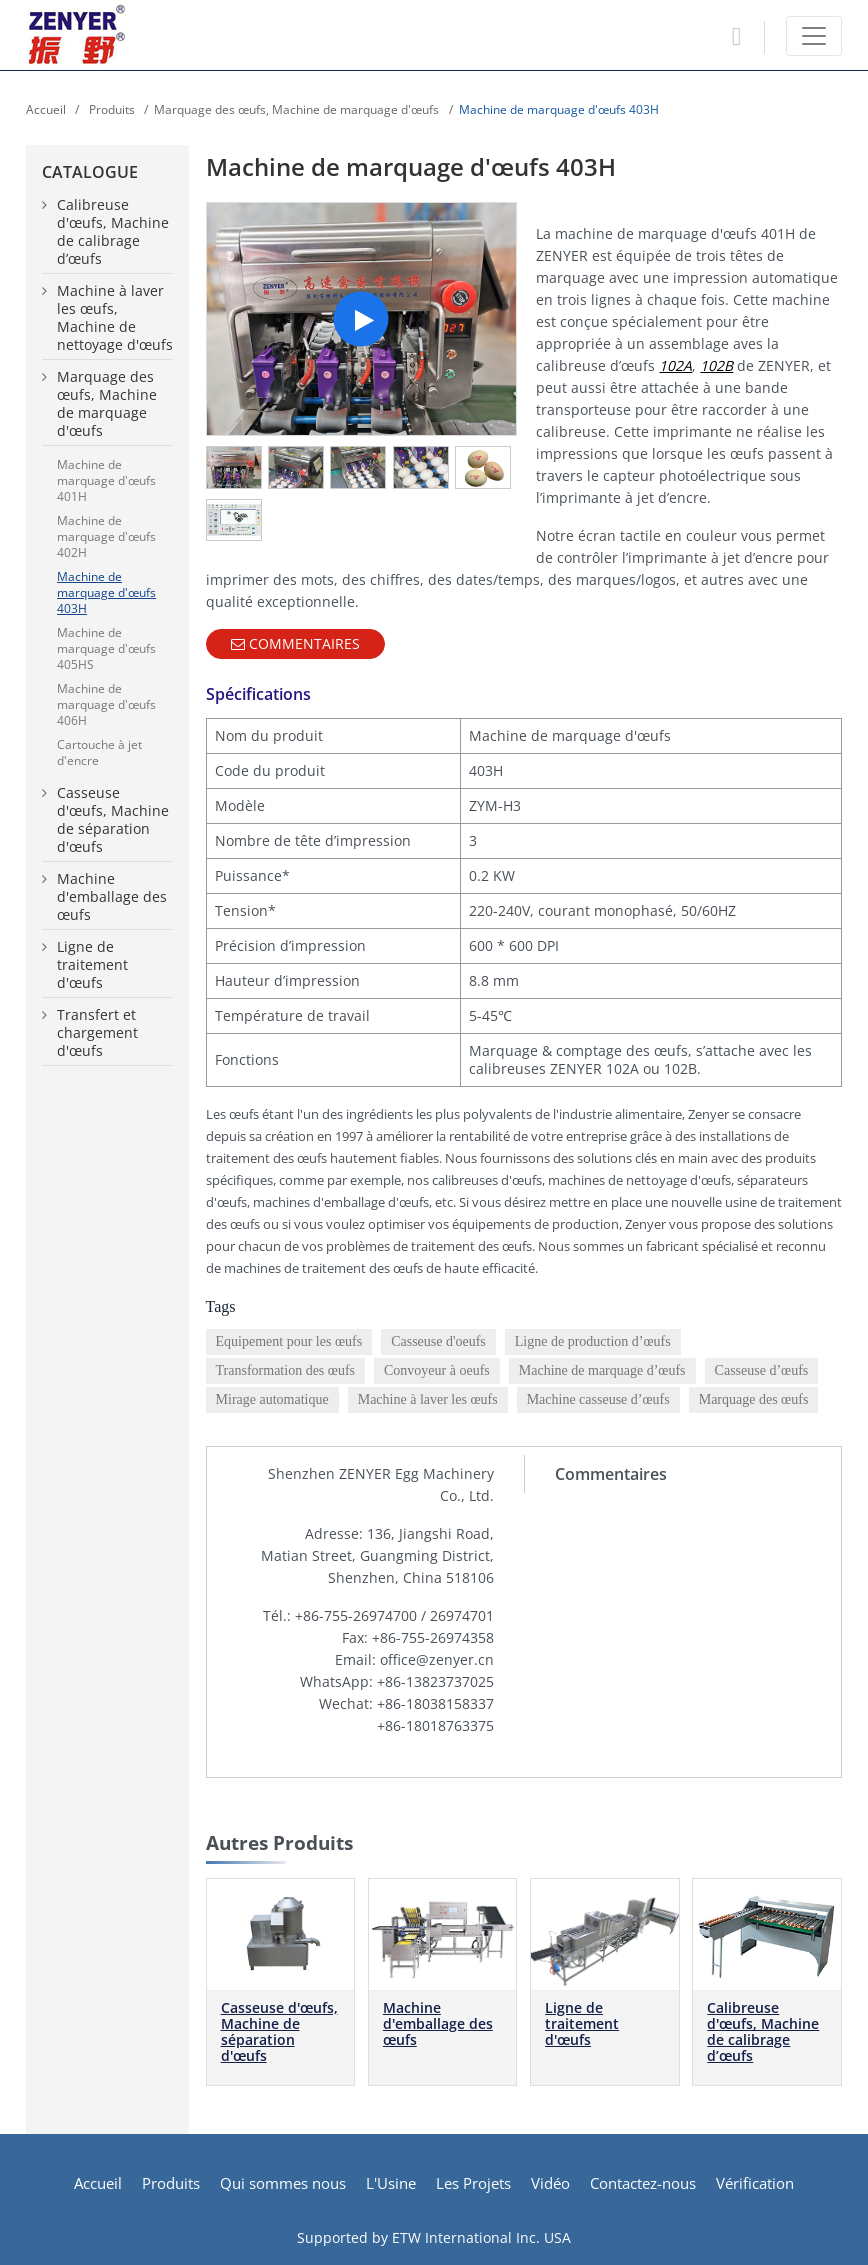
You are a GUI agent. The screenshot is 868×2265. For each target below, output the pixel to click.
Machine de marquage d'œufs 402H (106, 536)
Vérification (755, 2183)
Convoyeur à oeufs (437, 1370)
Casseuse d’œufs (762, 1370)
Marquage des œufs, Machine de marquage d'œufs (296, 109)
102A (675, 365)
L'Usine (391, 2183)
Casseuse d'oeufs (438, 1341)
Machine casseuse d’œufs (598, 1399)
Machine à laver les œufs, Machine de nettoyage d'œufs (115, 318)
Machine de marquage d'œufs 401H (106, 480)
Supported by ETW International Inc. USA (434, 2237)
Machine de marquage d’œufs (602, 1370)
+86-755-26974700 (356, 1615)
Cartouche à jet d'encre (99, 752)
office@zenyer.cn (437, 1659)
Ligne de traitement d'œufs (582, 2023)
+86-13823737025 (435, 1681)
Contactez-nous (643, 2183)
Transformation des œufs (285, 1370)
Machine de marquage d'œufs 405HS (106, 648)
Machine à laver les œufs (428, 1399)
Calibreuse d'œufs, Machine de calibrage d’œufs (763, 2031)
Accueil (46, 109)
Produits (110, 109)
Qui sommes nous (283, 2183)
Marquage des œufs (754, 1399)
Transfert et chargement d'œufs (97, 1033)
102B (716, 365)
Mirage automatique (272, 1399)
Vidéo (550, 2183)
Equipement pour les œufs (289, 1341)
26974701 (462, 1615)
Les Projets (473, 2183)
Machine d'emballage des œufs (438, 2023)
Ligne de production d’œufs (593, 1341)
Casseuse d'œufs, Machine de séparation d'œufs (279, 2031)
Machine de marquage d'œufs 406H (106, 704)
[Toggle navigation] (814, 36)
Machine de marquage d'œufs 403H (106, 592)
